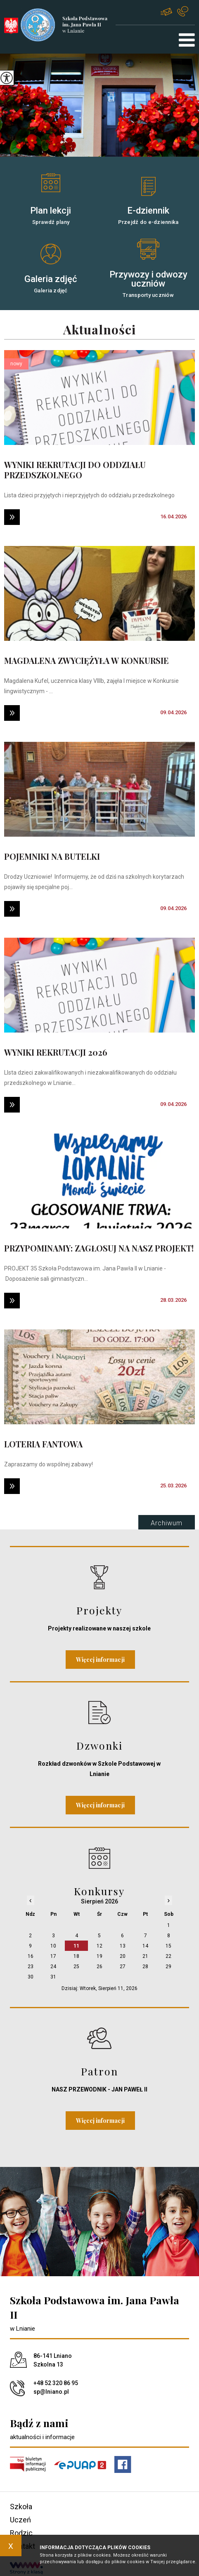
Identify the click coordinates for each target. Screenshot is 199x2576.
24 (53, 1966)
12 (99, 1946)
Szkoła (21, 2506)
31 (53, 1977)
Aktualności (99, 330)
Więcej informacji (100, 1659)
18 (76, 1956)
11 (76, 1946)
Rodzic (21, 2533)
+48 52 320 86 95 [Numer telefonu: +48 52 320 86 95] (55, 2383)
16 (30, 1956)
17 (53, 1956)
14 (145, 1946)
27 (123, 1966)
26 (99, 1966)
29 (168, 1966)
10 (53, 1946)
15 (168, 1946)
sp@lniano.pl (166, 12)
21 (145, 1956)
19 (99, 1956)
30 (30, 1977)
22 (168, 1956)
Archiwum (166, 1523)
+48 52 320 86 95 (182, 11)
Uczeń (20, 2519)
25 (76, 1966)
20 (123, 1956)
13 (123, 1946)
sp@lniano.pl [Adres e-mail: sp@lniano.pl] (51, 2391)
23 (30, 1966)
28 (145, 1966)
